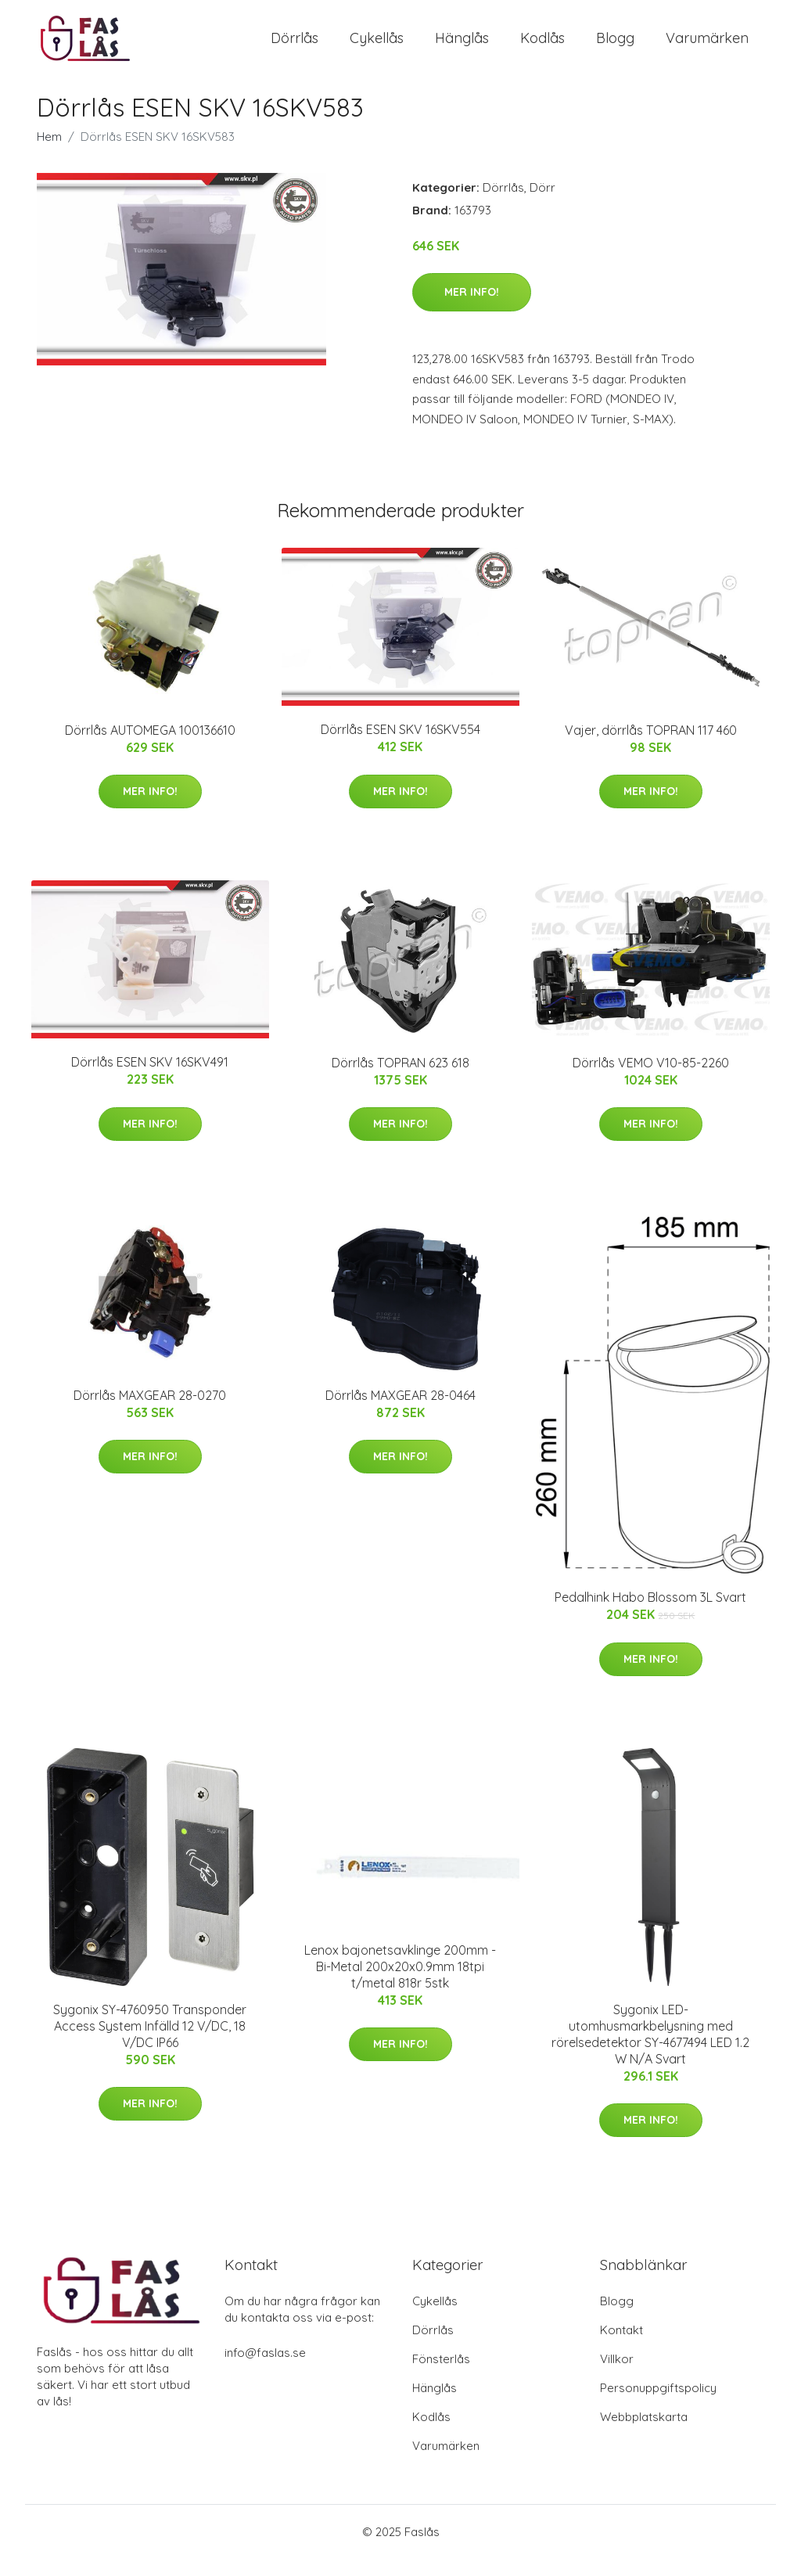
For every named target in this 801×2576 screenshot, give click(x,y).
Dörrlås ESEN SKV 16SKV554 (400, 746)
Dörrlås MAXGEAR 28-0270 (150, 1412)
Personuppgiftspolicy (658, 2405)
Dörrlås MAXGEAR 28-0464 (400, 1412)
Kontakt (621, 2347)
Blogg (615, 47)
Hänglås (462, 47)
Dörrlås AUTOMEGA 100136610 (150, 747)
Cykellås (377, 47)
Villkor (617, 2376)
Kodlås (542, 47)
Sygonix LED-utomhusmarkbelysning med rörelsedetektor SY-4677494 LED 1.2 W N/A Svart (650, 2051)
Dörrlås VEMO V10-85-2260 (651, 1080)
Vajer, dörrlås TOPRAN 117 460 (651, 747)
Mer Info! (471, 309)
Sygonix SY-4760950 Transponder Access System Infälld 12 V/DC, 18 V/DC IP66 (149, 2043)
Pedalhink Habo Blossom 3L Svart (650, 1615)
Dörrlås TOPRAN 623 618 (400, 1080)
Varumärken (707, 47)
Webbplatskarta (644, 2434)
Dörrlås (294, 47)
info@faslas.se (265, 2369)
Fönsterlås (441, 2376)
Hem (49, 153)
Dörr (542, 204)
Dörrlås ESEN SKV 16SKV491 (149, 1080)
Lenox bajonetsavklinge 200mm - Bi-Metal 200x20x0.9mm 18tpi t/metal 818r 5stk (400, 1983)
